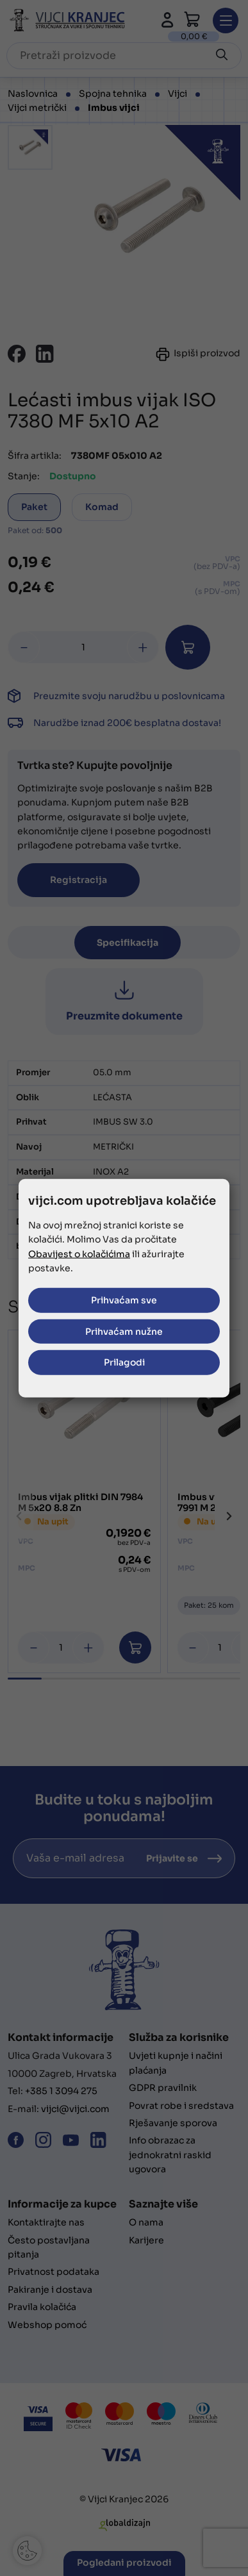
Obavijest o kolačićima (79, 1253)
